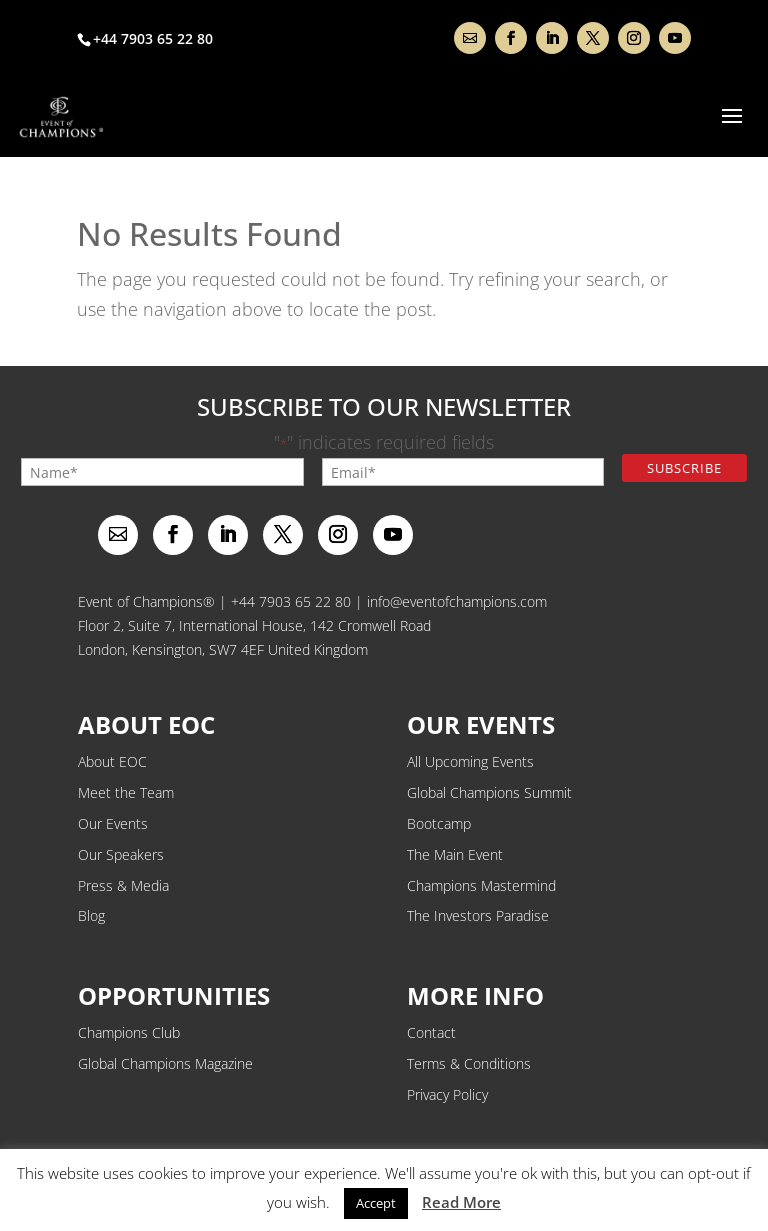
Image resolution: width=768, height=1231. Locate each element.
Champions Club (129, 1032)
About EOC (112, 761)
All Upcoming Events (470, 761)
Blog (91, 915)
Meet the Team (126, 792)
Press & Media (123, 885)
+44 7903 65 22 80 (291, 601)
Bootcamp (439, 823)
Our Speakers (121, 854)
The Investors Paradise (478, 915)
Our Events (113, 823)
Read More (461, 1202)
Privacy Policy (447, 1094)
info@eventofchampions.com (457, 601)
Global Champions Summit (489, 792)
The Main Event (455, 854)
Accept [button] (376, 1203)
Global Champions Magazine (165, 1063)
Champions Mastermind (481, 885)
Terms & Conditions (469, 1063)
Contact (431, 1032)
